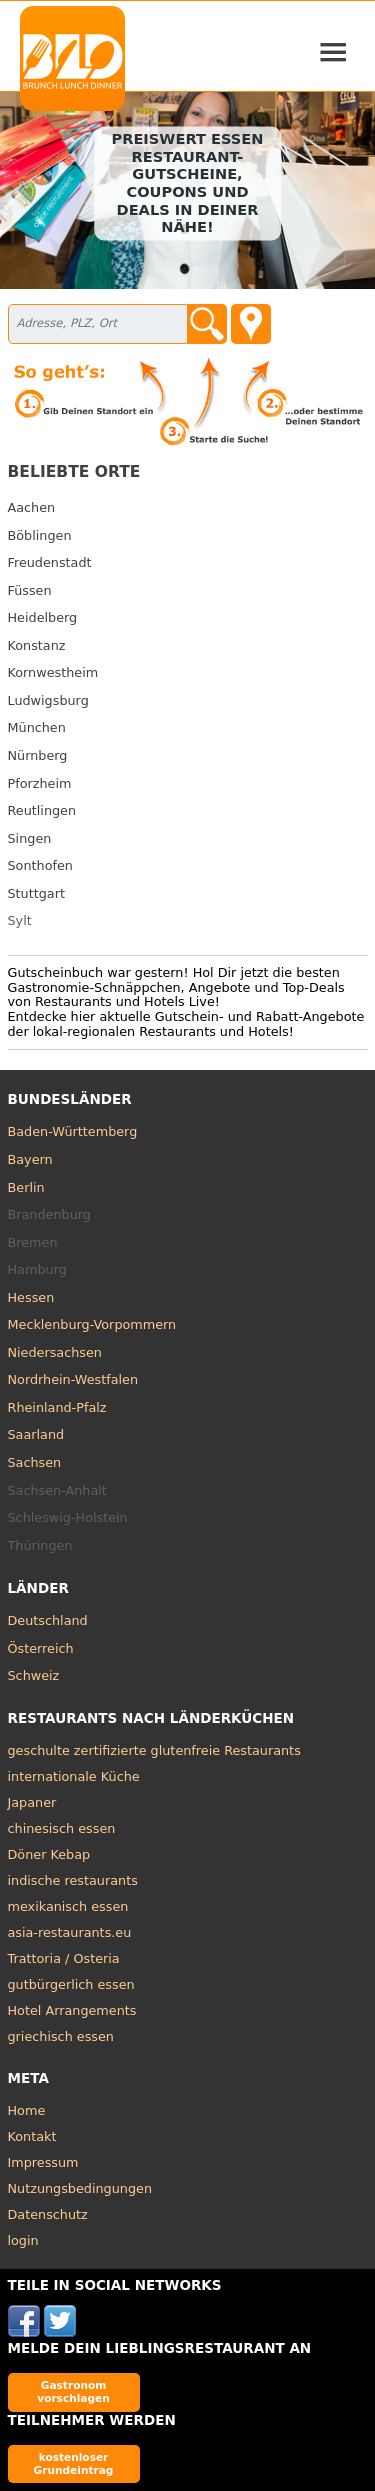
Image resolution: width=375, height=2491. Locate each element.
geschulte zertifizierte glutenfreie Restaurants (154, 1750)
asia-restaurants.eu (70, 1932)
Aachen (32, 507)
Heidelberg (43, 617)
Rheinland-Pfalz (57, 1407)
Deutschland (48, 1620)
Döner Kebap (49, 1854)
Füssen (30, 590)
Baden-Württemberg (73, 1131)
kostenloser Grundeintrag (74, 2463)
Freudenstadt (50, 562)
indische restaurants (73, 1880)
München (37, 727)
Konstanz (37, 645)
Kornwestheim (53, 672)
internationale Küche (74, 1776)
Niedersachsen (55, 1352)
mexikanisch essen (68, 1906)
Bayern (30, 1159)
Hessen (31, 1297)
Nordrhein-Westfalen (73, 1379)
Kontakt (32, 2136)
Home (27, 2110)
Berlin (26, 1187)
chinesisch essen (62, 1828)
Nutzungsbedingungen (80, 2188)
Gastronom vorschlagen (73, 2391)
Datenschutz (48, 2214)
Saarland (36, 1434)
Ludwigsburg (48, 700)
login (23, 2240)
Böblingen (40, 535)
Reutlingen (42, 810)
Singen (30, 838)
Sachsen (35, 1462)
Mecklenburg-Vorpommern (92, 1324)
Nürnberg (38, 755)
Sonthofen (40, 865)
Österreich (41, 1648)
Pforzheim (40, 783)
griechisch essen (61, 2036)
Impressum (43, 2162)
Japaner (32, 1802)
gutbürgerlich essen (71, 1984)
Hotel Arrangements (72, 2010)
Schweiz (34, 1675)
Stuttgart (36, 893)
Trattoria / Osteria (64, 1958)
